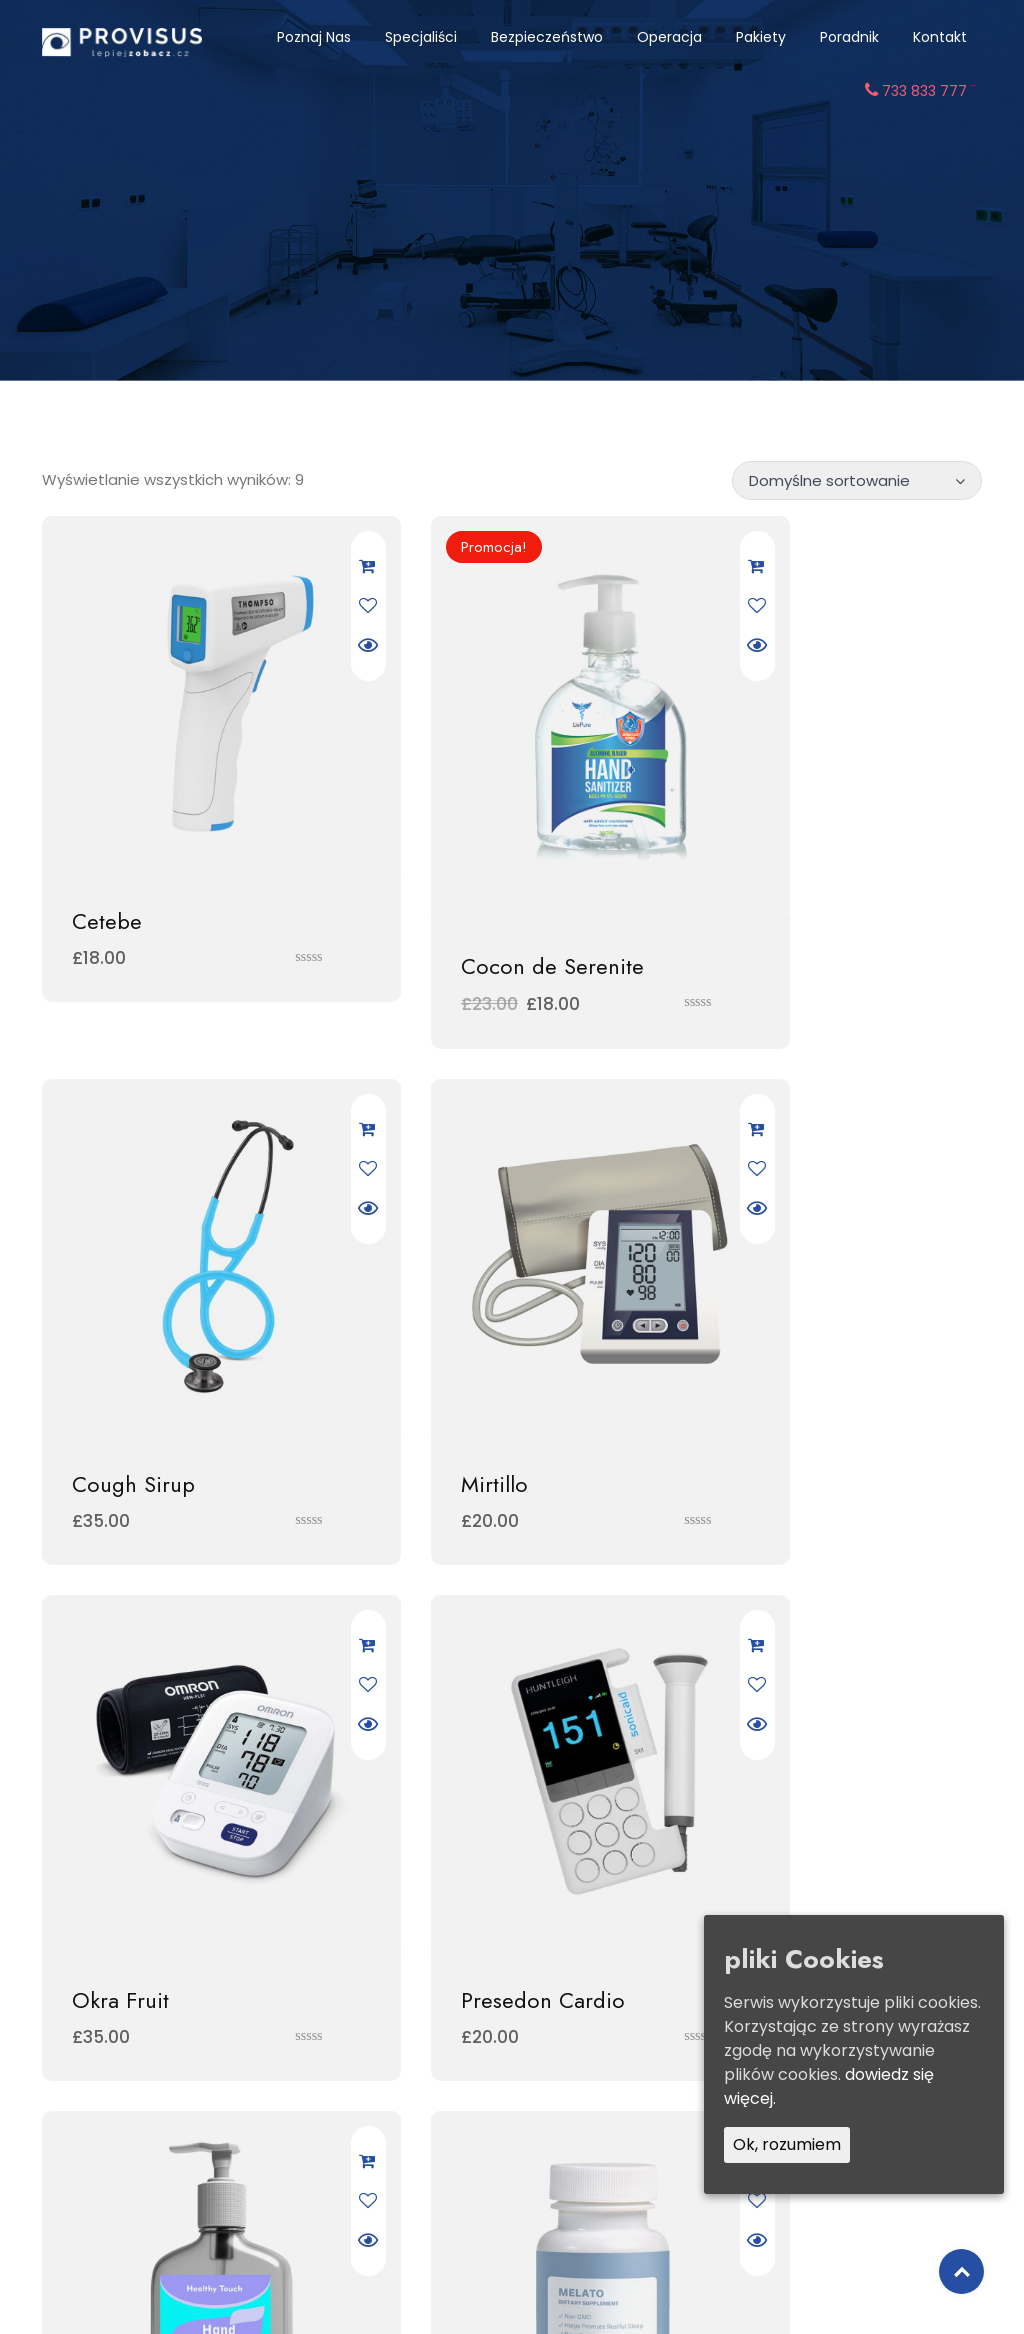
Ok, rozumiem (787, 2144)
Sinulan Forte (135, 1790)
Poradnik (849, 37)
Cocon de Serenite (486, 887)
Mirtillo (105, 1339)
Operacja (669, 37)
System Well (776, 1790)
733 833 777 (916, 91)
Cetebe (107, 850)
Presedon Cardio (801, 1339)
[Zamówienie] (857, 478)
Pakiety (761, 37)
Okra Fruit (443, 1339)
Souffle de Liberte (482, 1790)
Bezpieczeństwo (547, 37)
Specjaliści (421, 37)
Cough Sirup (780, 850)
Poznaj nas (314, 37)
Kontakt (940, 37)
